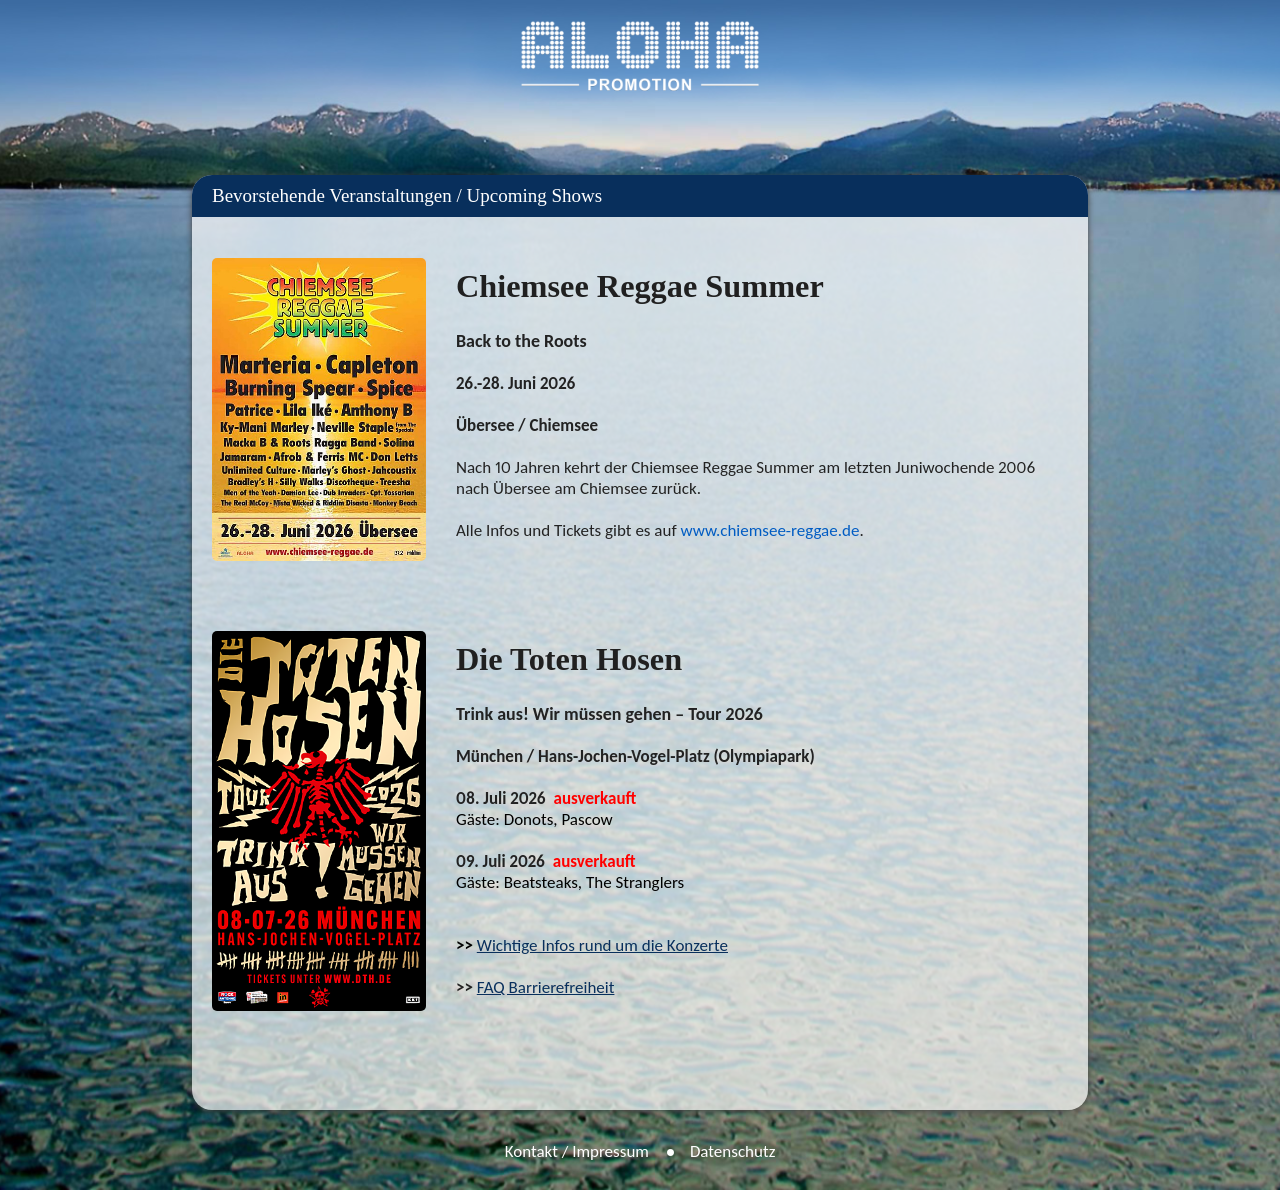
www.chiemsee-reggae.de (769, 530)
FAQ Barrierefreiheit (546, 987)
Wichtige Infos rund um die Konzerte (602, 945)
